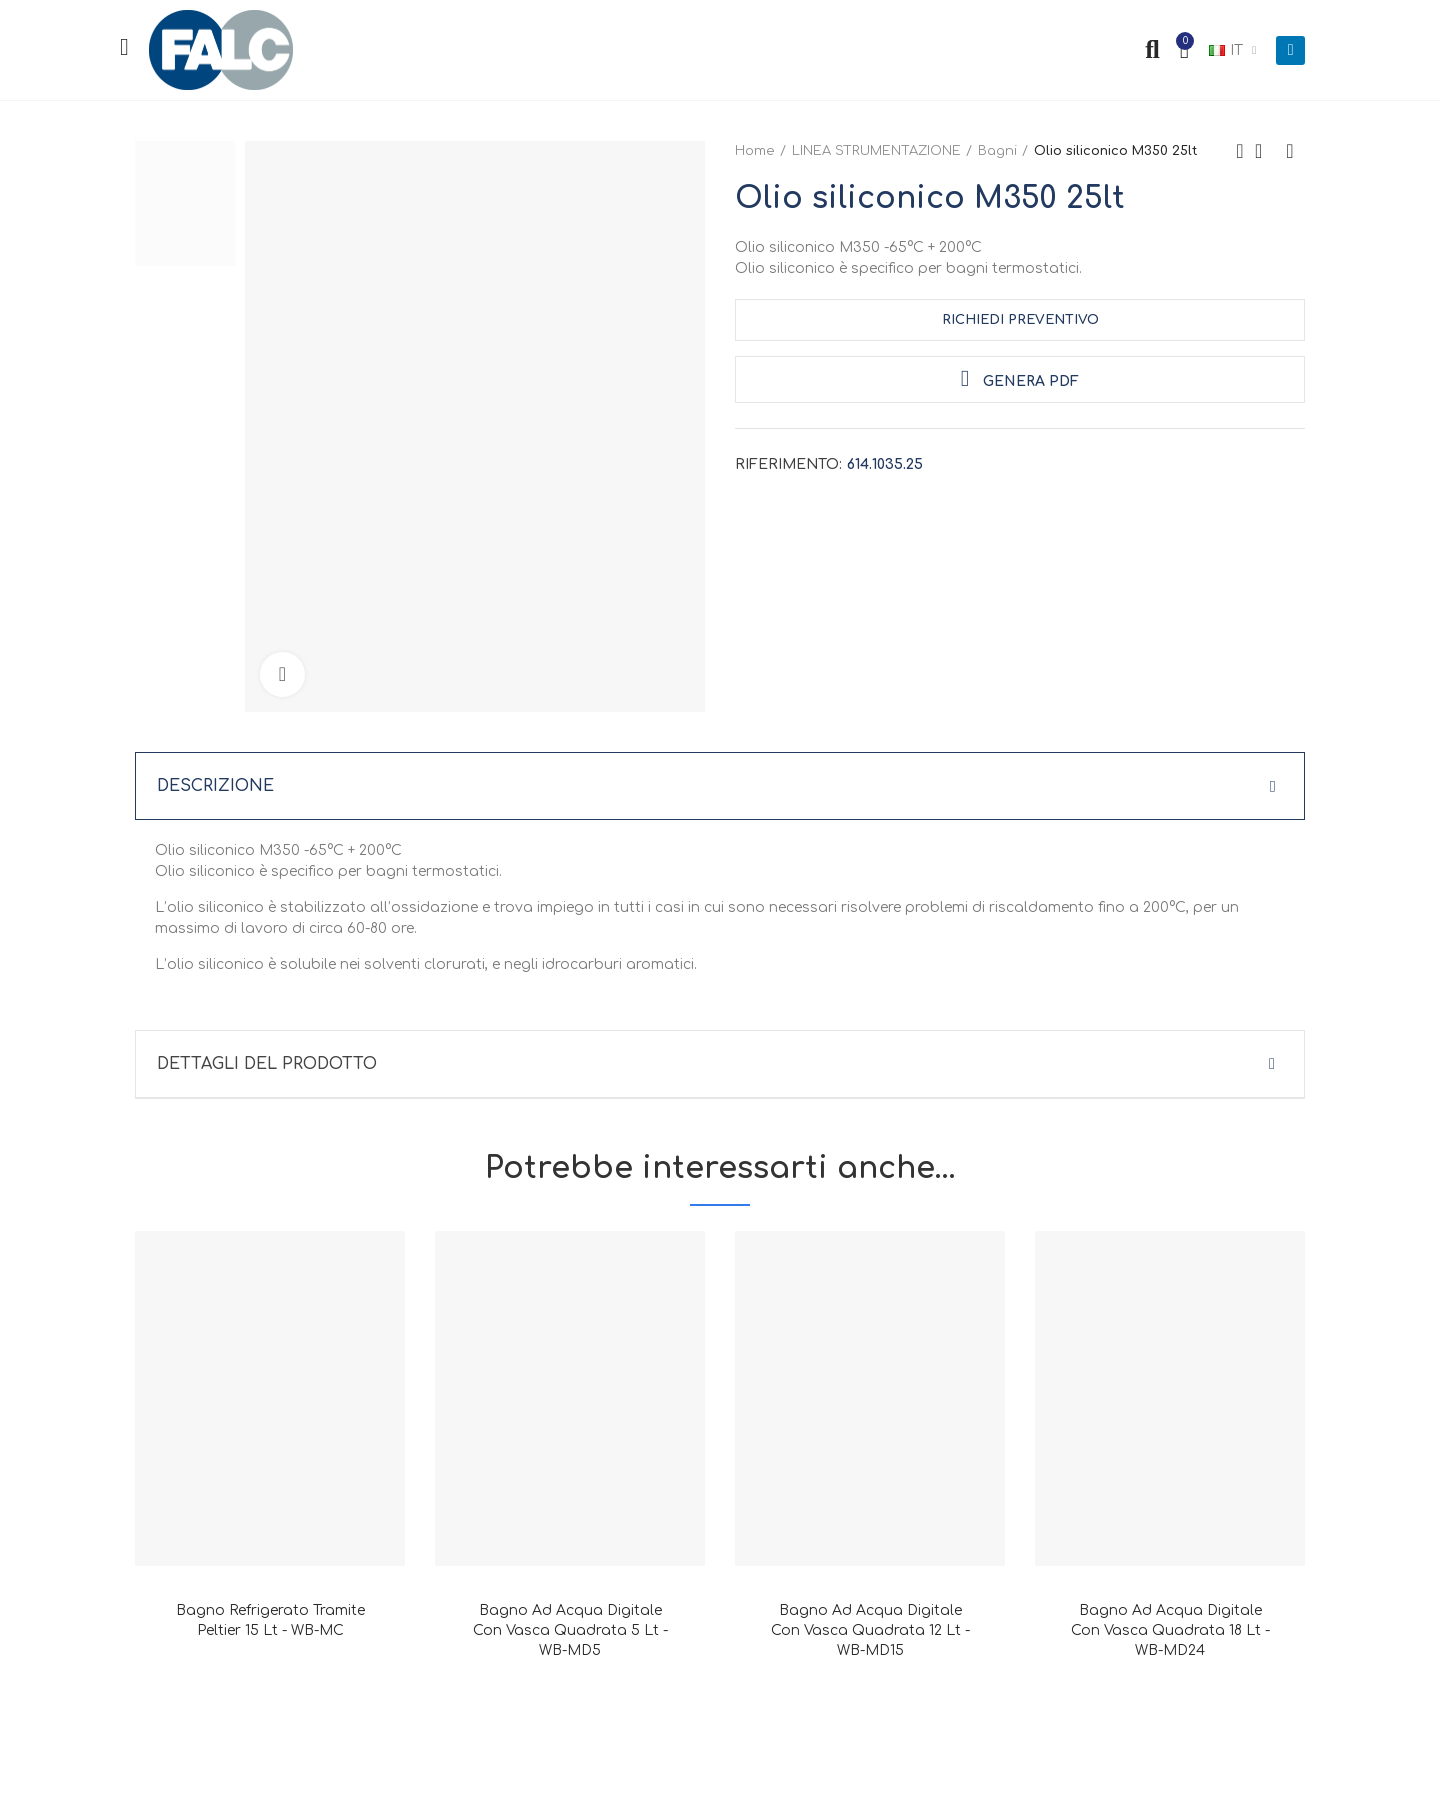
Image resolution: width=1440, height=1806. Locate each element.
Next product (1290, 151)
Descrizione (215, 786)
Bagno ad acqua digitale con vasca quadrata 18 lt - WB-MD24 (1170, 1630)
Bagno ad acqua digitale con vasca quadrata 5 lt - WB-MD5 (570, 1630)
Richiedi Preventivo (1020, 320)
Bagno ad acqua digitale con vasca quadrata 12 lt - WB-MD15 (870, 1630)
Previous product (1240, 151)
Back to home (1265, 151)
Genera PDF (1020, 378)
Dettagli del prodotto (267, 1064)
